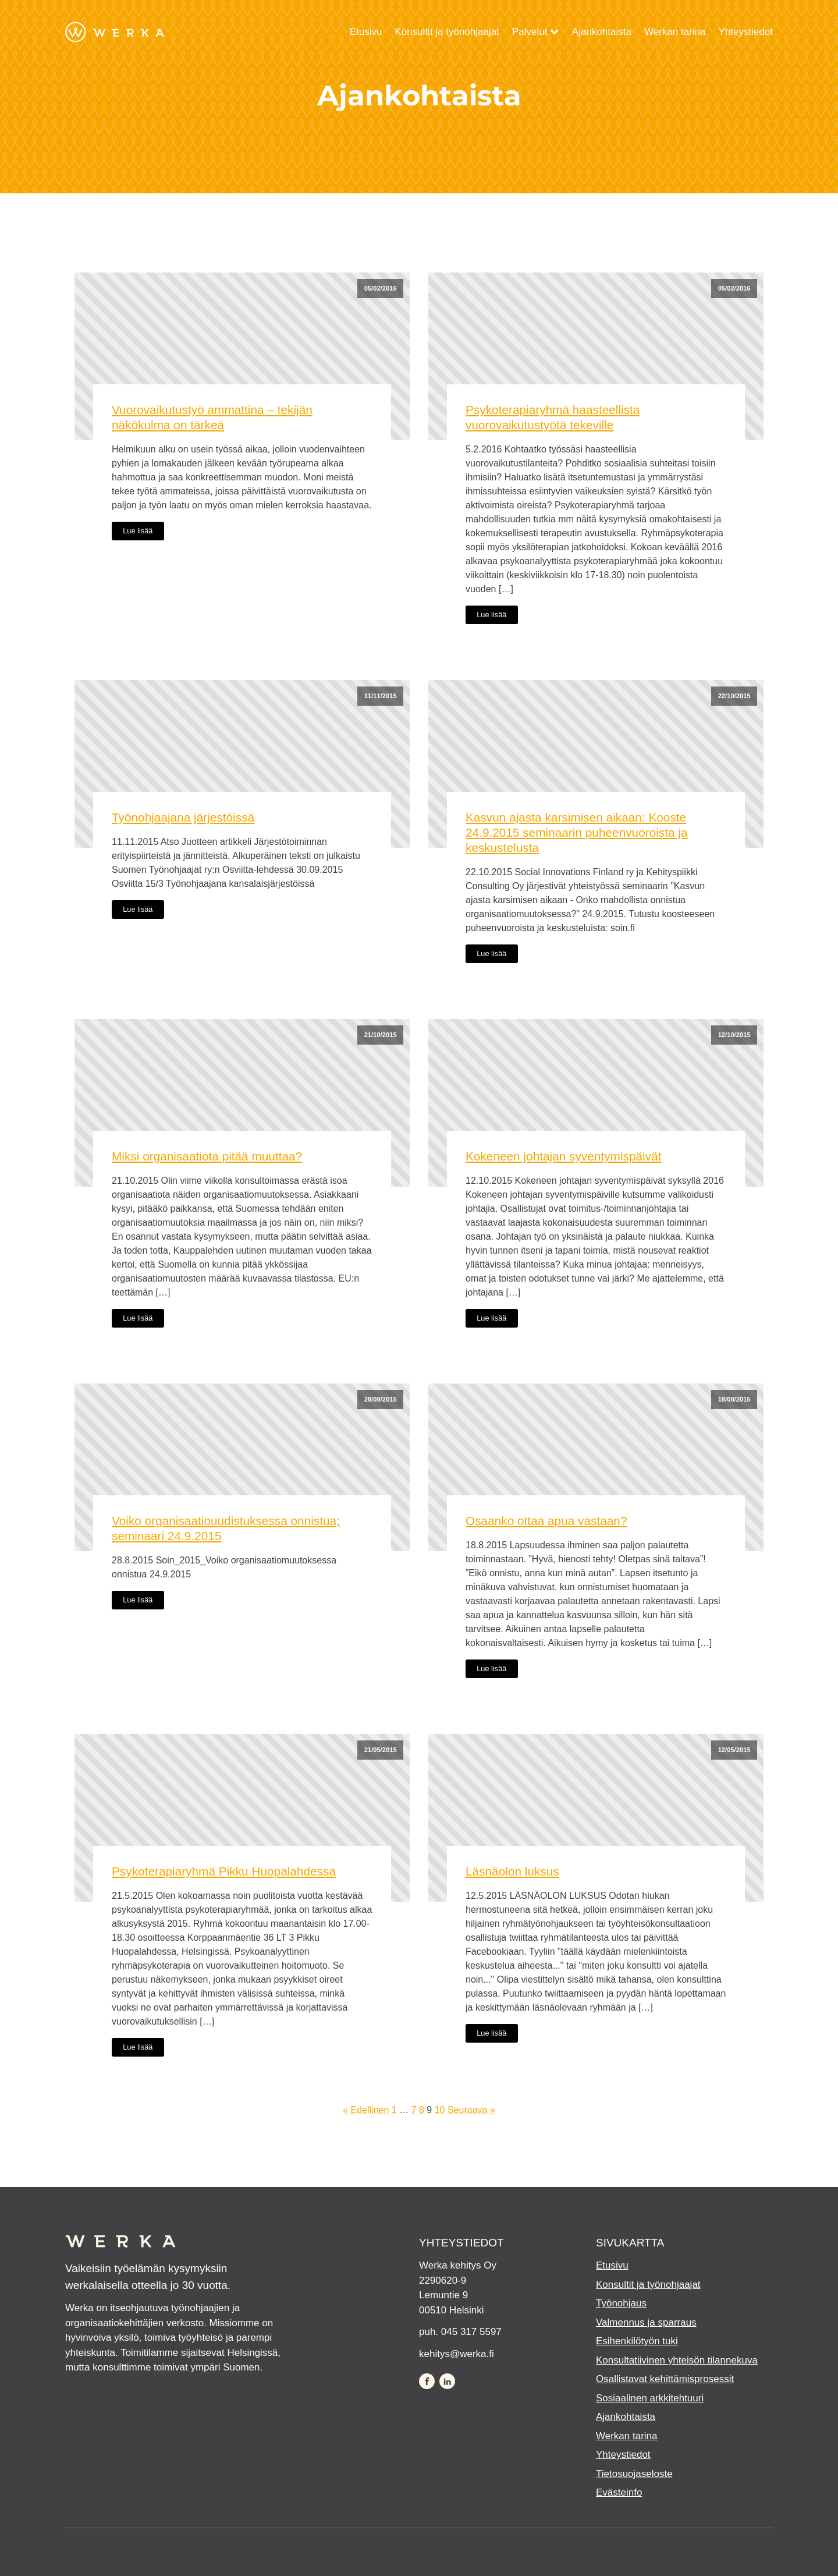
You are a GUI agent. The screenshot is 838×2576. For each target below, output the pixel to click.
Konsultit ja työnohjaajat (447, 31)
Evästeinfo (619, 2492)
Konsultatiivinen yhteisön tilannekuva (677, 2360)
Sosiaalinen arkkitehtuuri (650, 2398)
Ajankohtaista (601, 31)
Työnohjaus (621, 2303)
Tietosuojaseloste (634, 2473)
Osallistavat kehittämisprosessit (665, 2378)
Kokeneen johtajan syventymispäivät (563, 1156)
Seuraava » (471, 2110)
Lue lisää (137, 530)
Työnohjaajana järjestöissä (183, 817)
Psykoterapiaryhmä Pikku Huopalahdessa (224, 1871)
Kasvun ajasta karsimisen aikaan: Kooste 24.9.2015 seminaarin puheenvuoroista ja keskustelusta (577, 832)
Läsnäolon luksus (512, 1871)
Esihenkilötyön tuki (637, 2341)
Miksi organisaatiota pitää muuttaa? (207, 1156)
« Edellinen (366, 2110)
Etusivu (366, 31)
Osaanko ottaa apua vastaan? (546, 1520)
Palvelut (535, 31)
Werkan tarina (675, 31)
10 (440, 2110)
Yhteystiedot (745, 31)
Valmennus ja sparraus (646, 2322)
